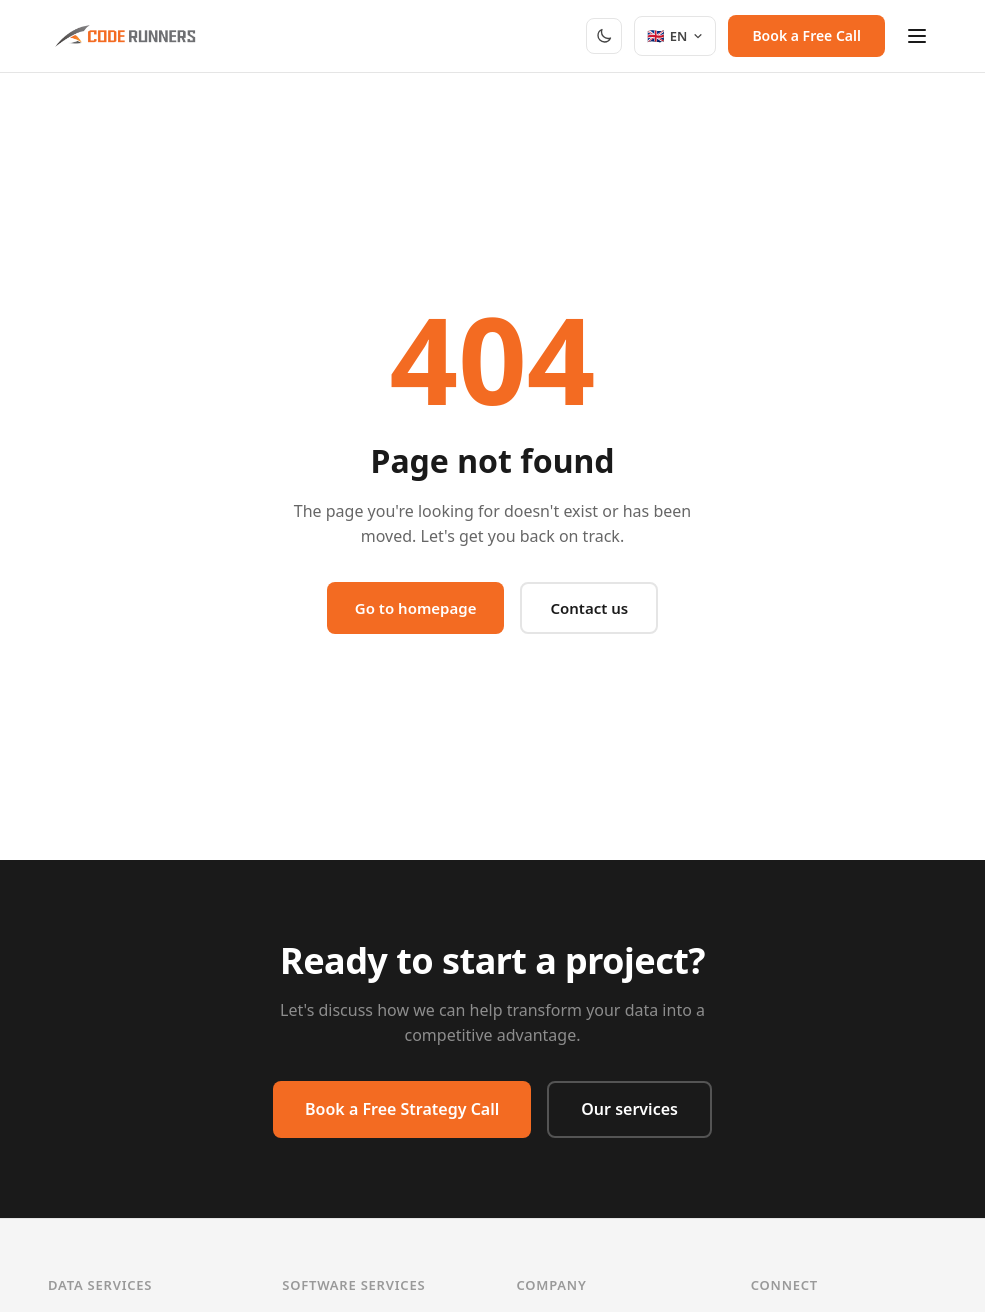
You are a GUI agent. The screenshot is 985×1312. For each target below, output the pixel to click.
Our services (629, 1109)
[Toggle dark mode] (604, 36)
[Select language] (675, 36)
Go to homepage (416, 608)
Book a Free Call (806, 35)
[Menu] (917, 36)
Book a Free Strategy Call (402, 1109)
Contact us (589, 608)
